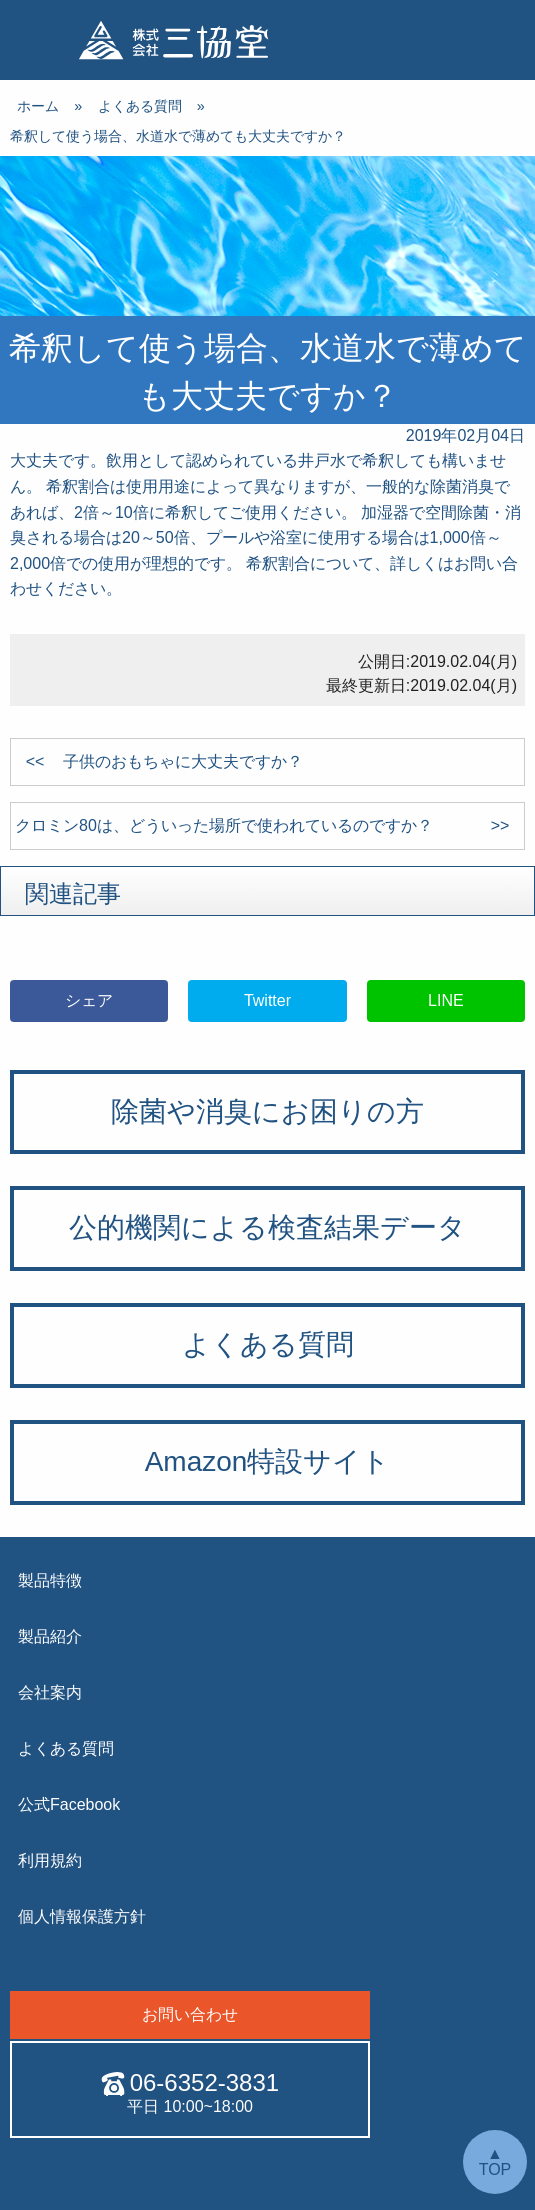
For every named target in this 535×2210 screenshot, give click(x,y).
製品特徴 (50, 1580)
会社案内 (50, 1692)
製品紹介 (50, 1636)
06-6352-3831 (190, 2083)
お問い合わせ (190, 2014)
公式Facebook (69, 1804)
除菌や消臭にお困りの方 (267, 1111)
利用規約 (50, 1860)
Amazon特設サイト (268, 1461)
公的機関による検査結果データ (267, 1227)
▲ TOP (495, 2161)
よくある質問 (268, 1344)
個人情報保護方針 (82, 1916)
